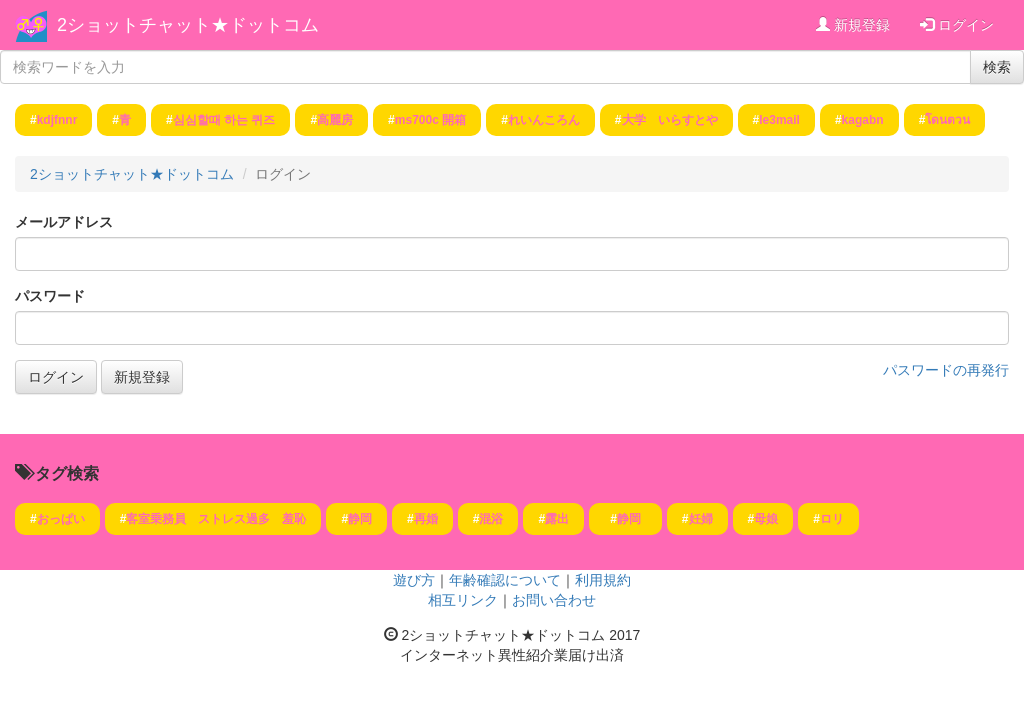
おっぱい (61, 519)
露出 (557, 519)
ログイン (957, 25)
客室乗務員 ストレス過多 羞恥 (216, 519)
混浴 (491, 519)
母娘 (766, 519)
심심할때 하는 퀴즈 (224, 120)
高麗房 (335, 120)
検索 (997, 67)
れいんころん (544, 120)
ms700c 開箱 (430, 120)
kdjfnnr (57, 120)
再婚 (426, 519)
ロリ (832, 519)
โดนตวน (947, 120)
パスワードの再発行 (946, 370)
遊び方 (414, 580)
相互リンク (463, 600)
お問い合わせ (554, 600)
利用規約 (603, 580)
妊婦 (701, 519)
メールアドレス (64, 222)
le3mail (779, 120)
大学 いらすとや (670, 120)
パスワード (50, 296)
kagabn (863, 120)
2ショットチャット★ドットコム (188, 25)
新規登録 (853, 25)
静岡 (360, 519)
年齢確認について (505, 580)
